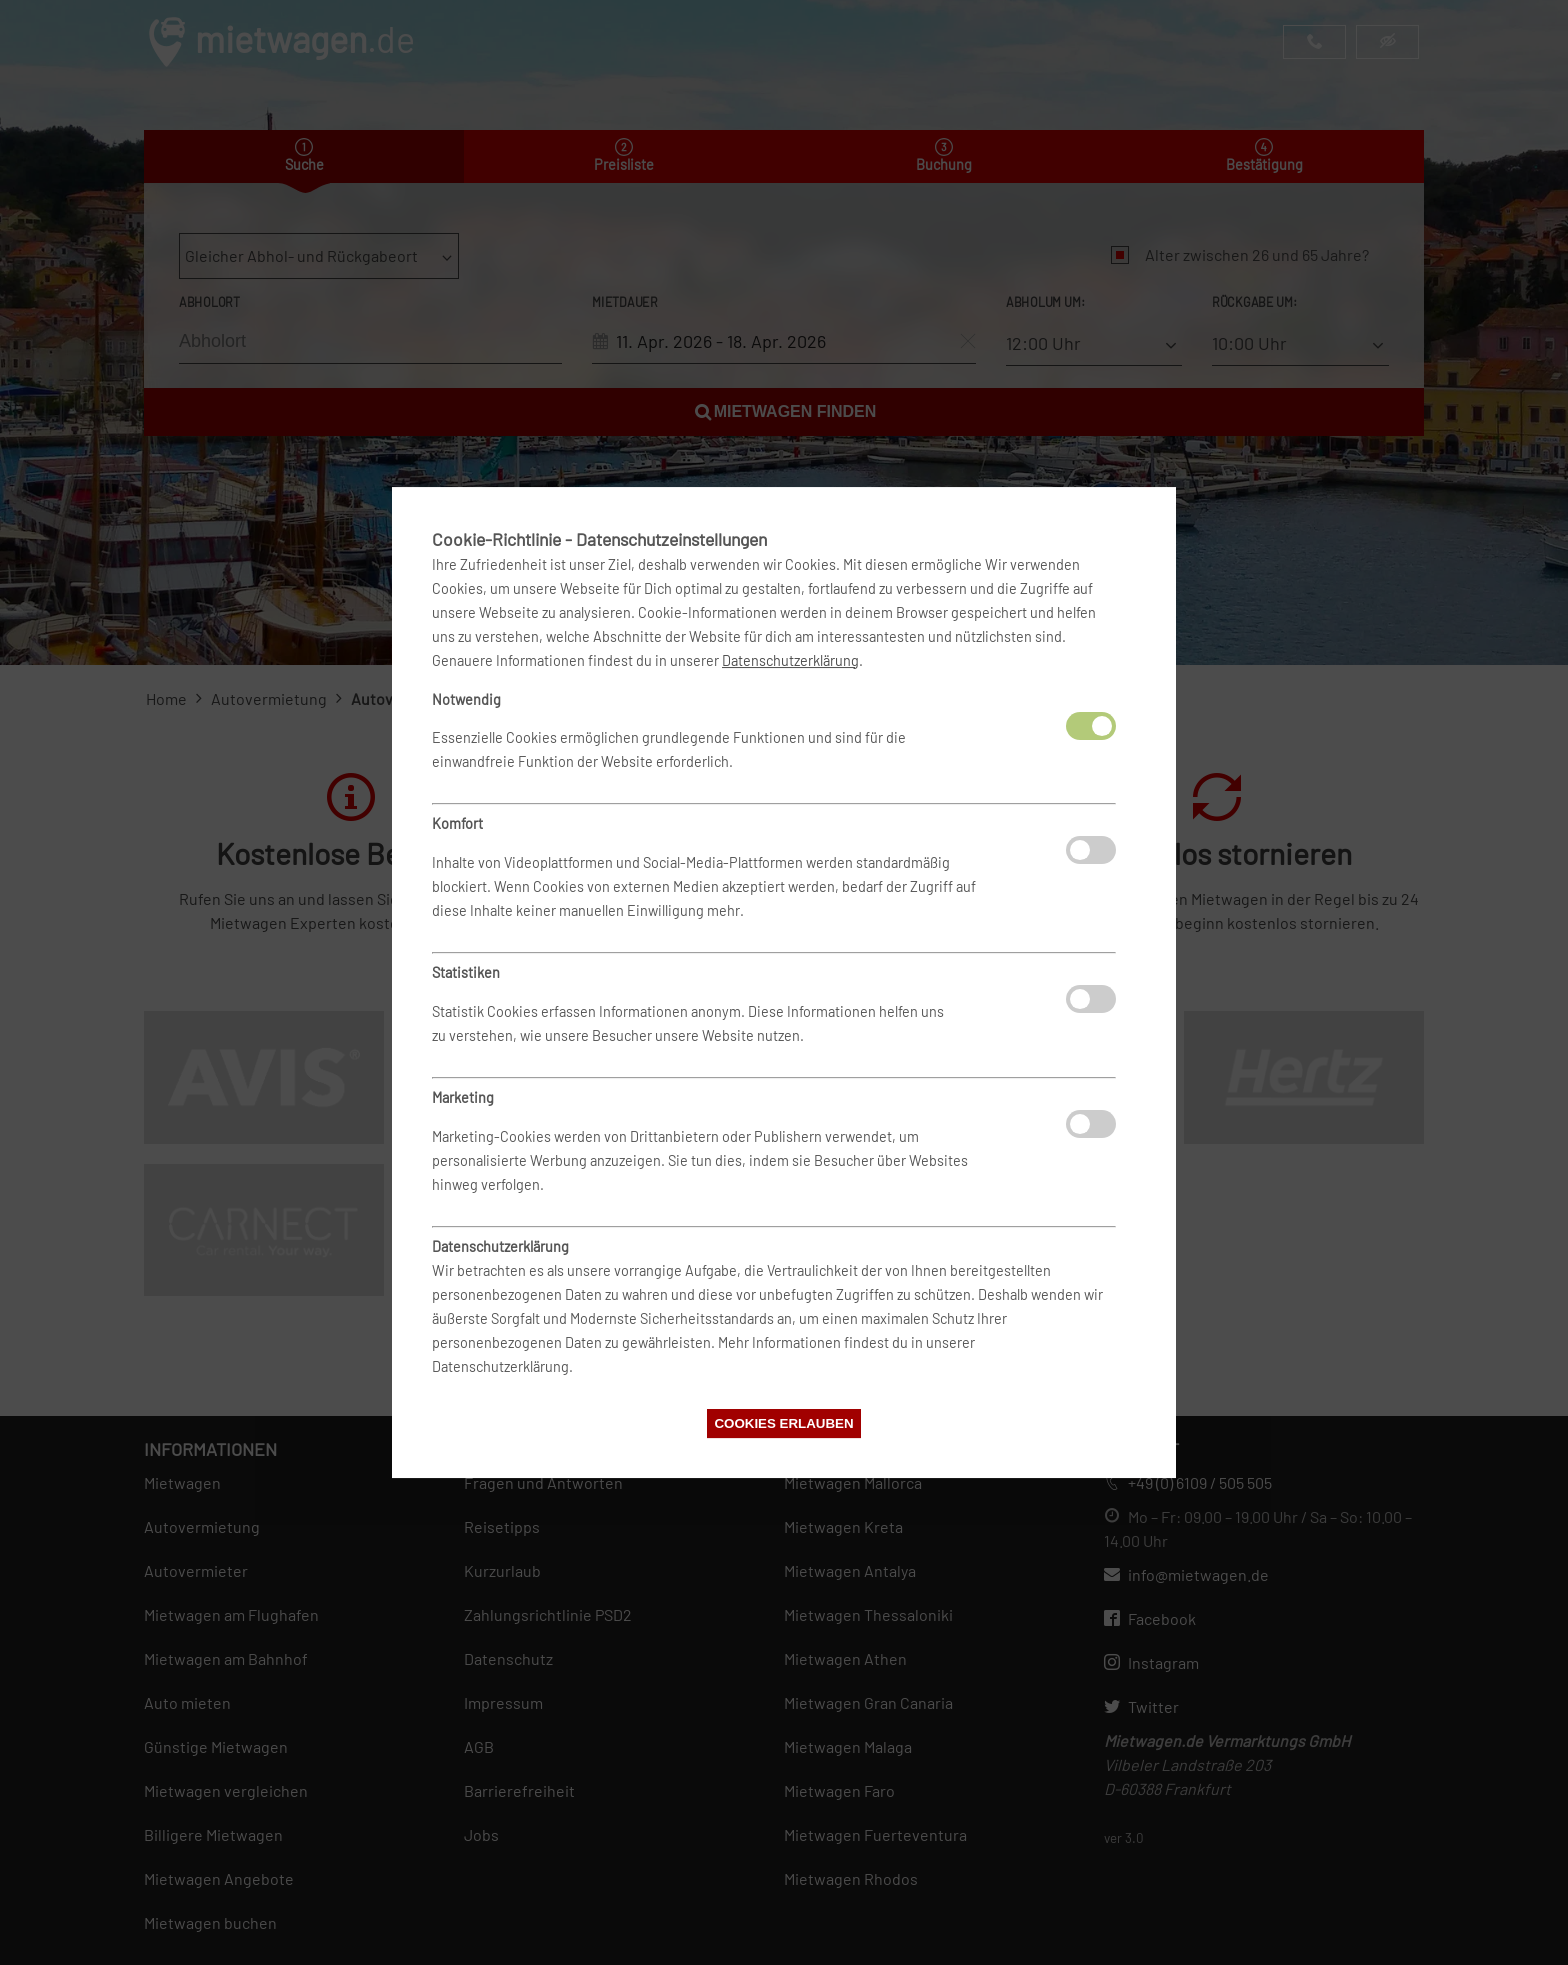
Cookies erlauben (783, 1423)
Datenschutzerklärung (790, 660)
